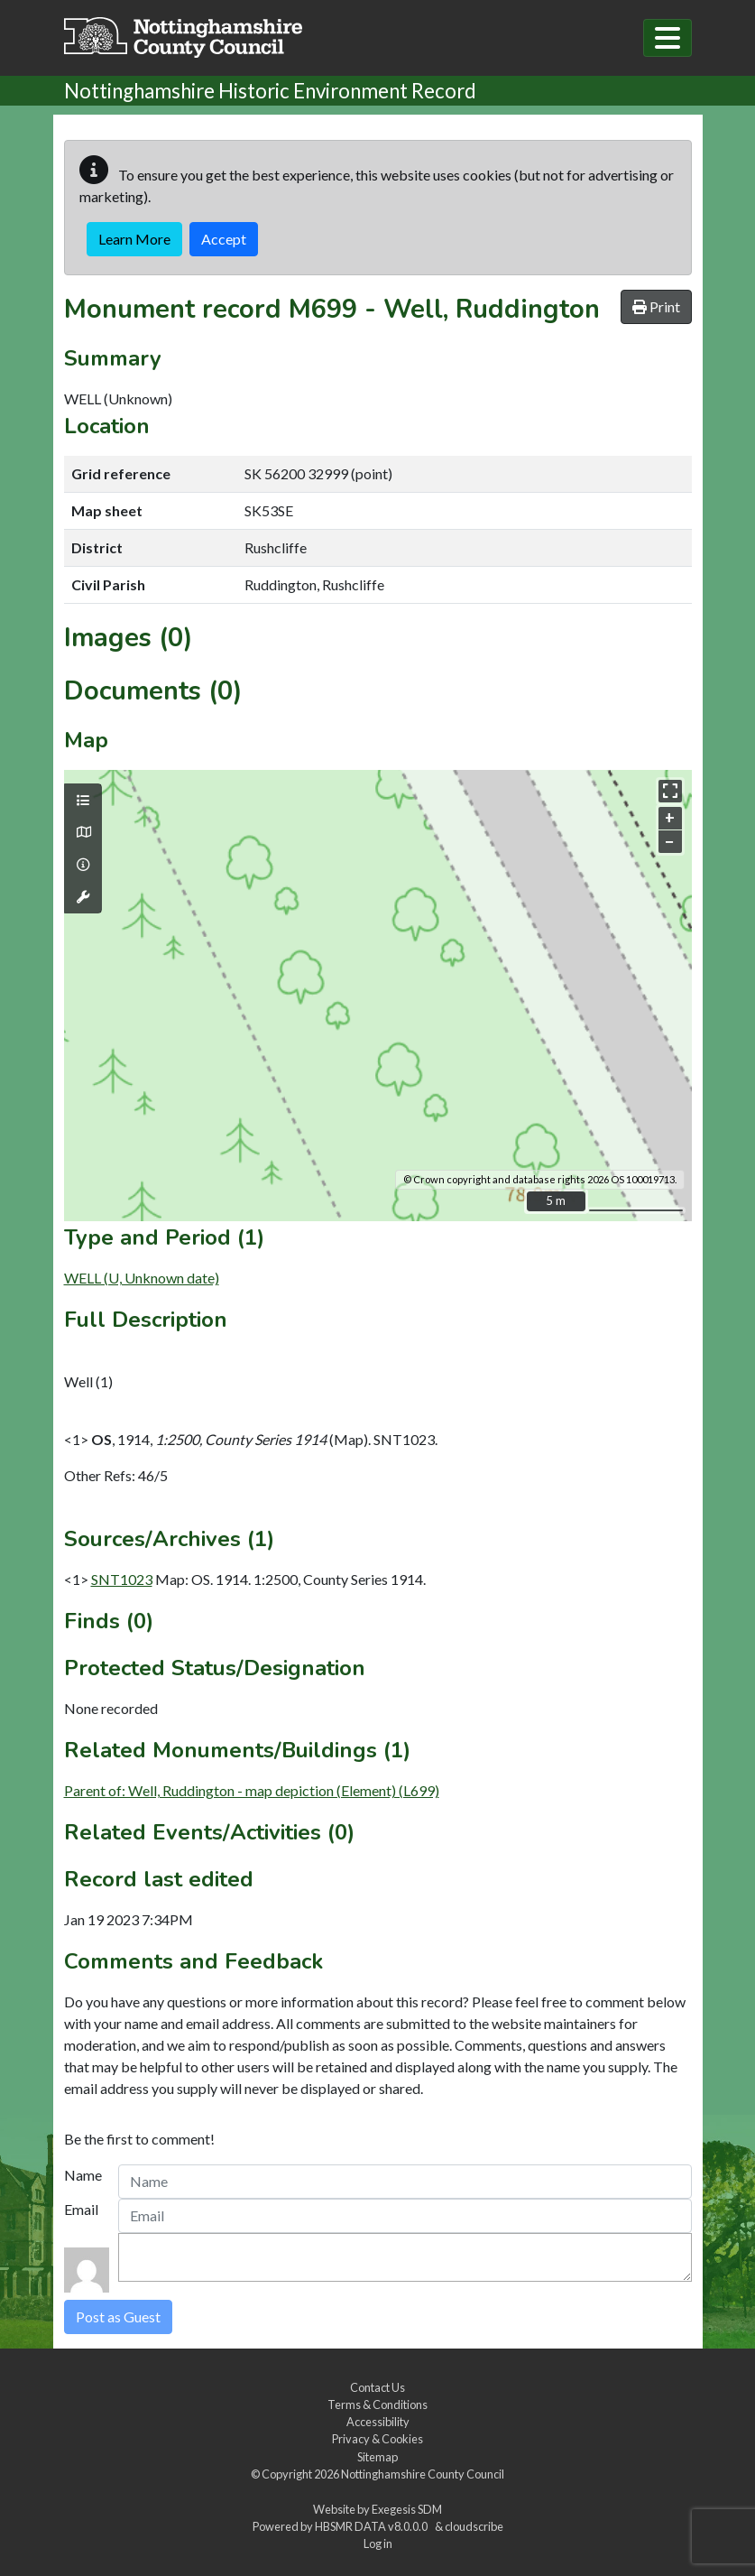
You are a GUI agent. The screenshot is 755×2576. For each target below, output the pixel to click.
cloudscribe (474, 2526)
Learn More (134, 238)
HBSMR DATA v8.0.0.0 (373, 2526)
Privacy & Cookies (377, 2439)
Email (81, 2209)
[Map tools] (83, 897)
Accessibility (378, 2421)
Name (83, 2174)
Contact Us (377, 2387)
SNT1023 (121, 1579)
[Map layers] (83, 800)
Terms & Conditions (377, 2404)
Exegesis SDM (407, 2509)
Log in (378, 2543)
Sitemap (377, 2457)
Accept (223, 238)
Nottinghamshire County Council (422, 2474)
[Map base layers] (83, 832)
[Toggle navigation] (667, 38)
